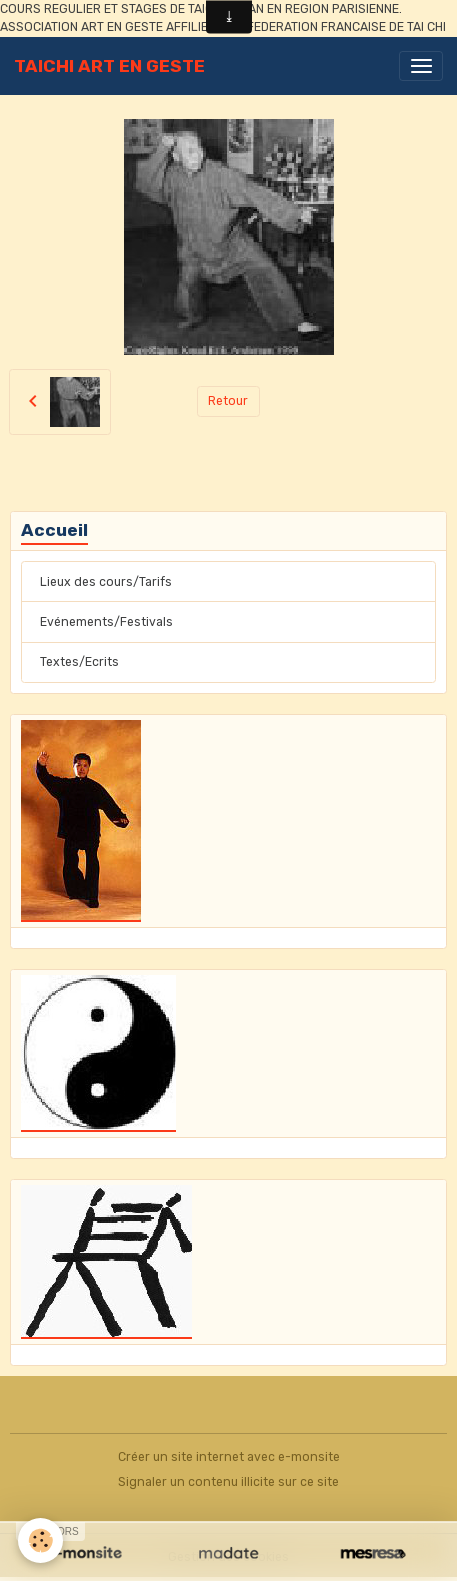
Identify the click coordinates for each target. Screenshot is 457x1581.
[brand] (109, 66)
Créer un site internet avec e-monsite (229, 1457)
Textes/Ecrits (79, 662)
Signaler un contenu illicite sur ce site (228, 1482)
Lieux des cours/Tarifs (106, 582)
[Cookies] (40, 1540)
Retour (228, 401)
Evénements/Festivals (106, 622)
